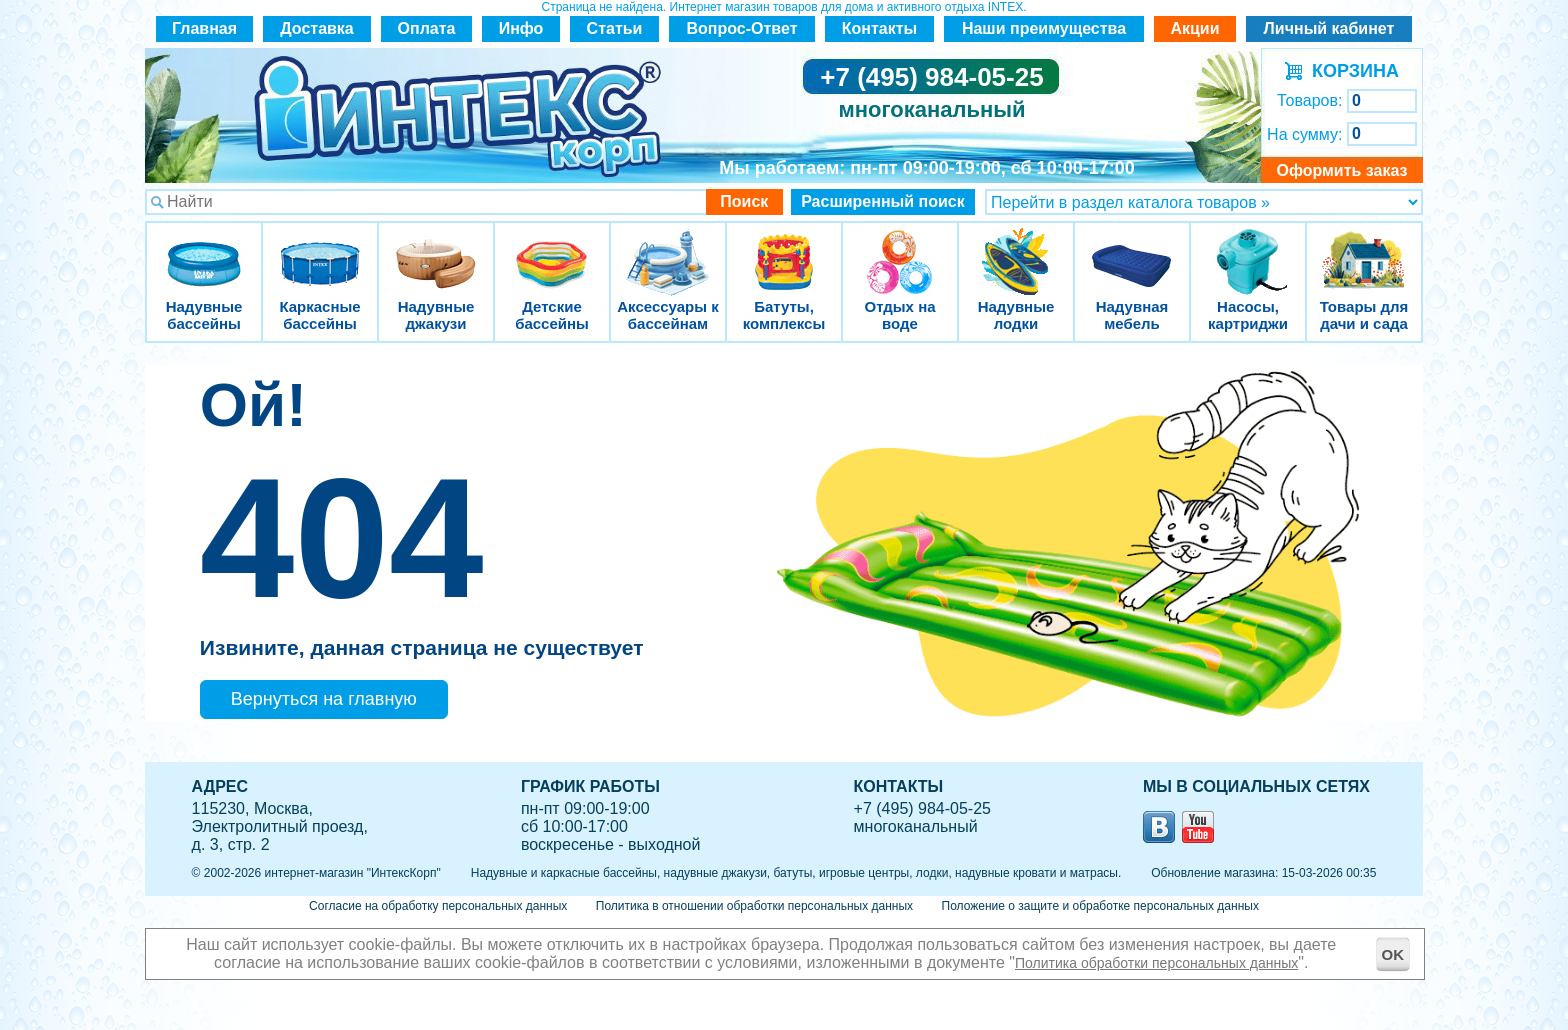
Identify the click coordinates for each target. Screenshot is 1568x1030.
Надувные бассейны (204, 249)
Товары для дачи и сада (1364, 249)
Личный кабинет (1329, 28)
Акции (1194, 28)
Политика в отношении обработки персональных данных (754, 906)
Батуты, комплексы (784, 249)
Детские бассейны (552, 249)
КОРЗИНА (1350, 71)
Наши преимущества (1044, 28)
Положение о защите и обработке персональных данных (1100, 906)
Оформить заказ (1341, 170)
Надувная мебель (1132, 249)
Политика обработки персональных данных (1156, 963)
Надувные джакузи (436, 249)
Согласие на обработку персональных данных (438, 906)
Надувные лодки (1016, 249)
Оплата (427, 28)
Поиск (744, 201)
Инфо (521, 28)
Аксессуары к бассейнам (667, 249)
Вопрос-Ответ (742, 28)
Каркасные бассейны (320, 249)
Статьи (615, 28)
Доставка (317, 28)
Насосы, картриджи (1248, 249)
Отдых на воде (900, 249)
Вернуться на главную (324, 699)
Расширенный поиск (883, 201)
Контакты (879, 28)
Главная (204, 28)
